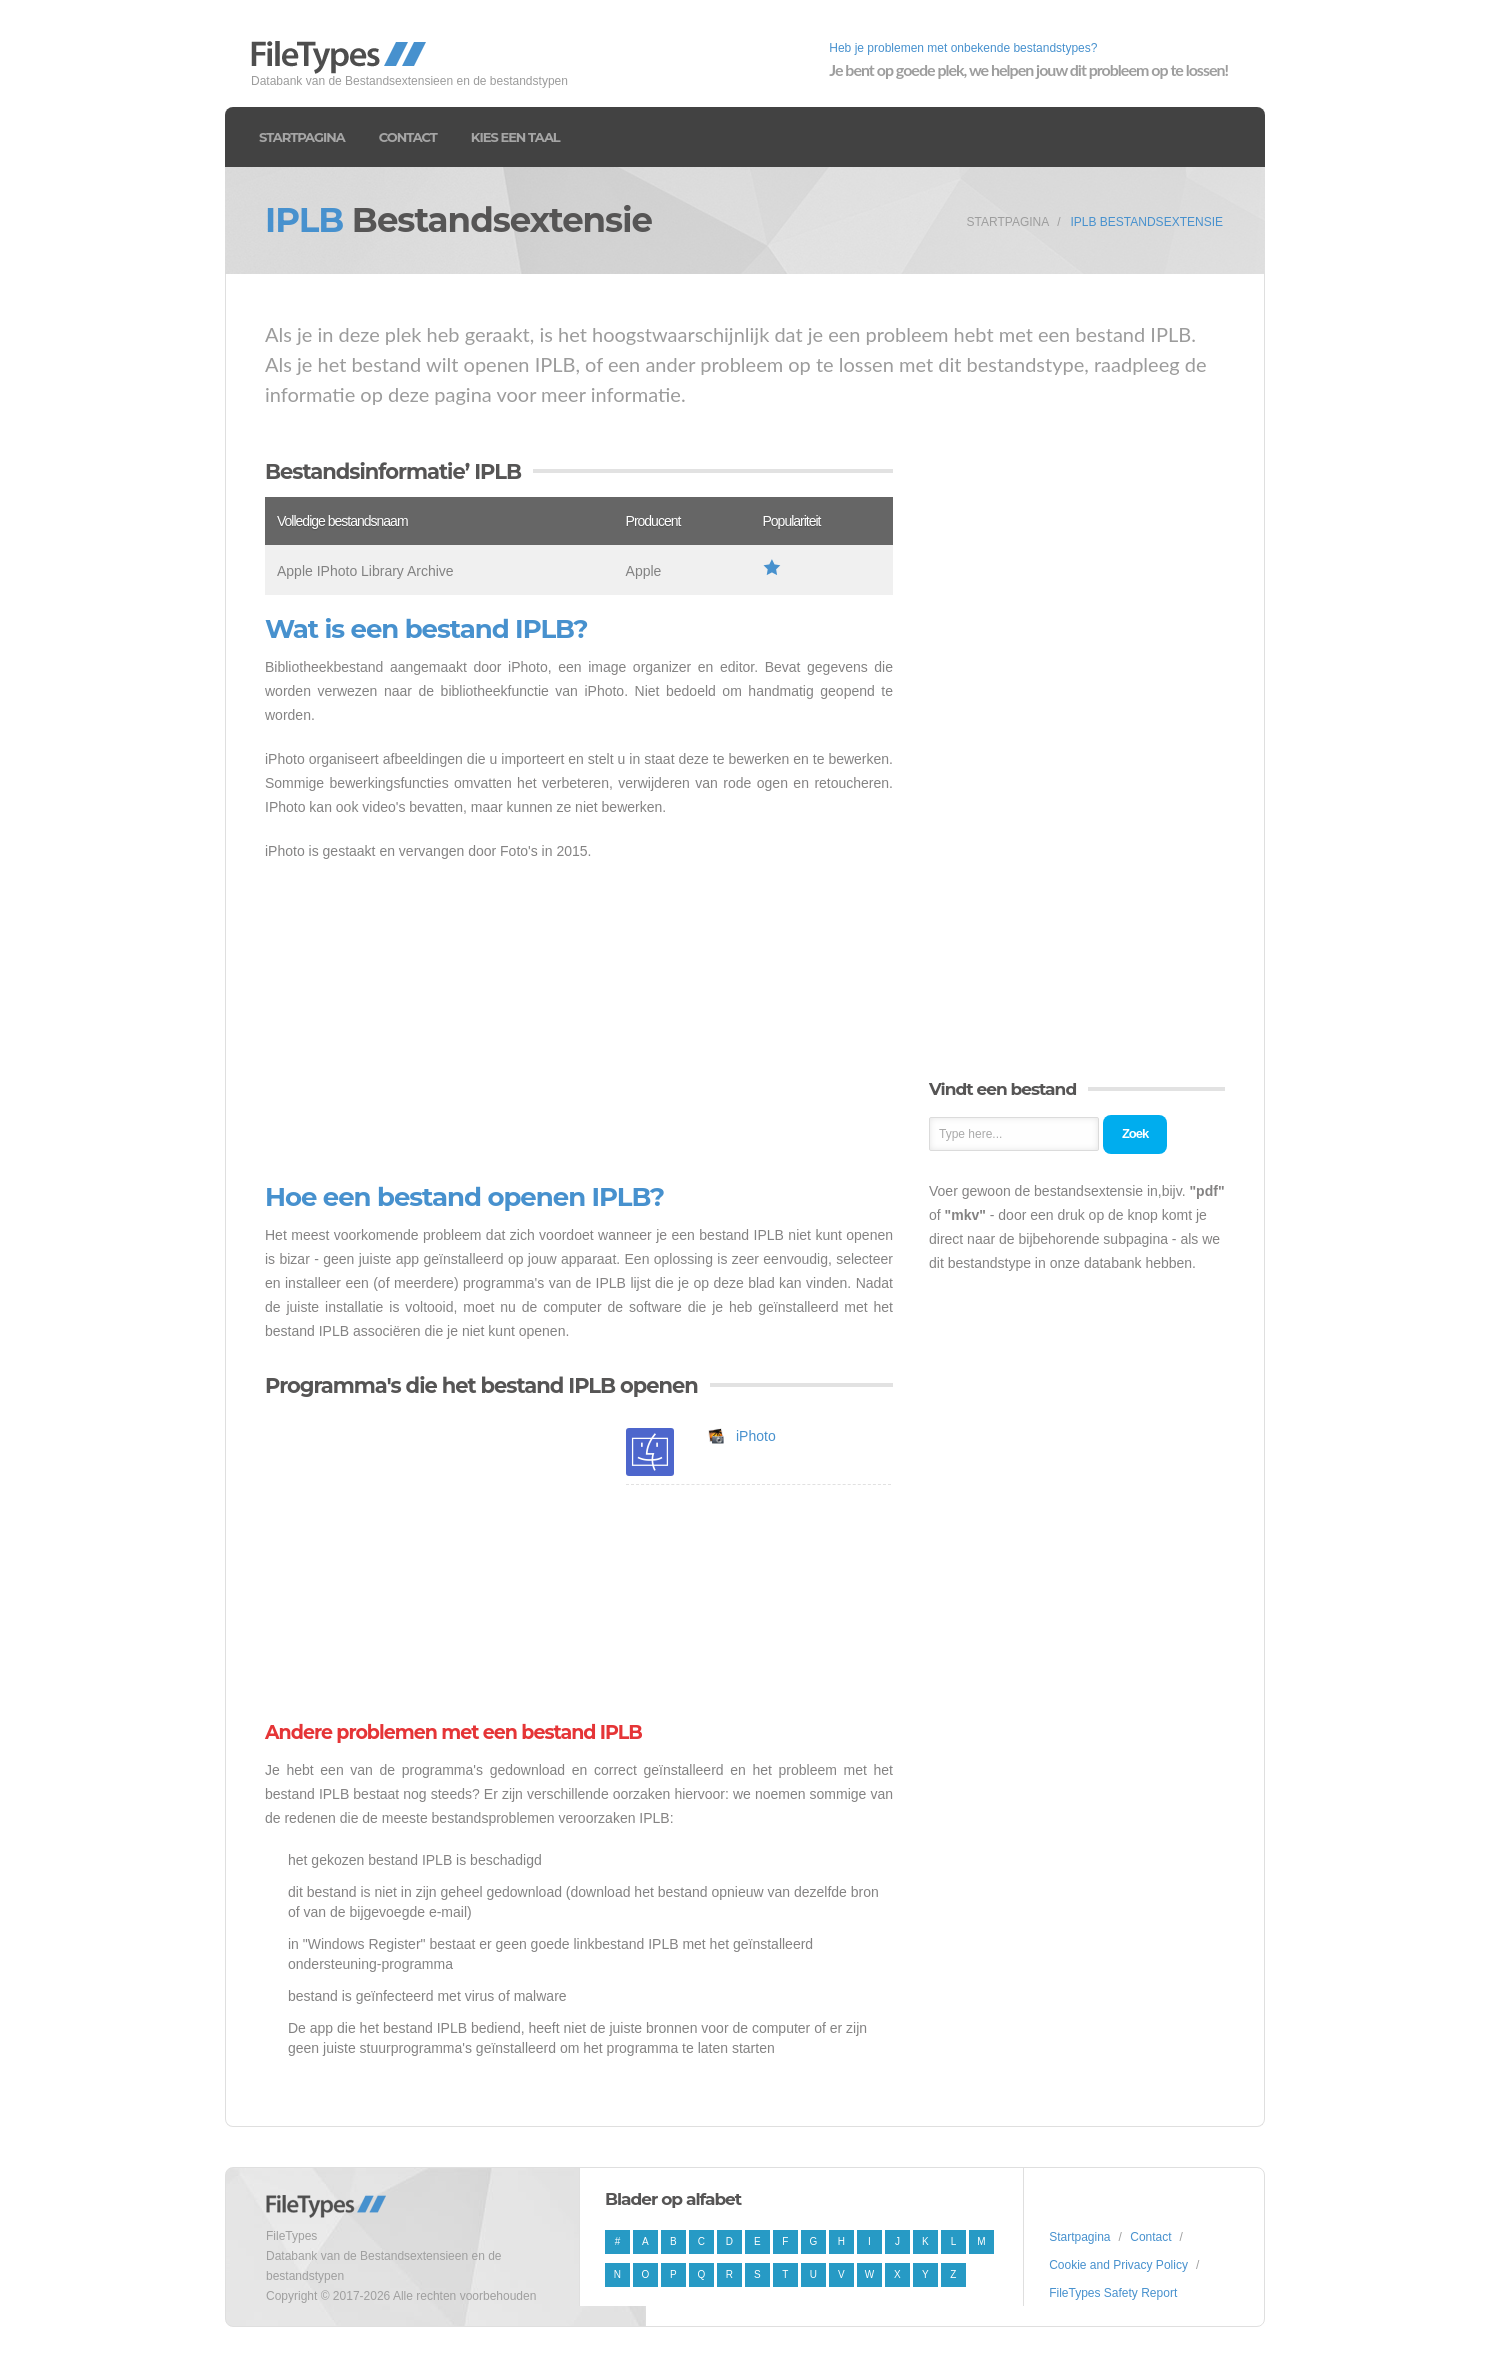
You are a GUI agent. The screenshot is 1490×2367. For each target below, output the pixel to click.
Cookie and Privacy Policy (1118, 2265)
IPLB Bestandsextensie (1146, 222)
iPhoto (756, 1436)
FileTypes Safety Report (1113, 2293)
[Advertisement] (579, 1023)
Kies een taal (515, 137)
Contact (408, 137)
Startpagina (302, 137)
